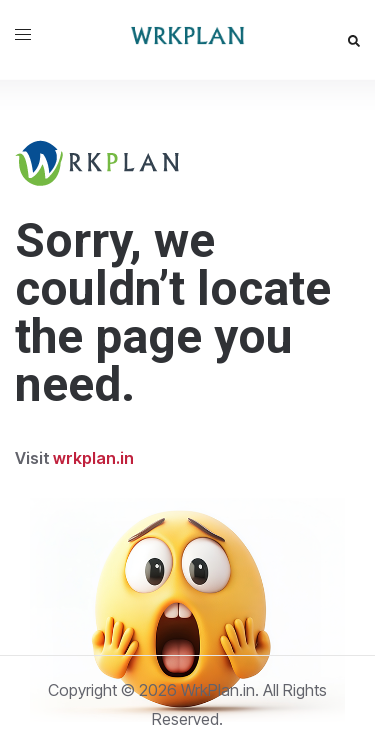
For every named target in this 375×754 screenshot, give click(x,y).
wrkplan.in (93, 458)
